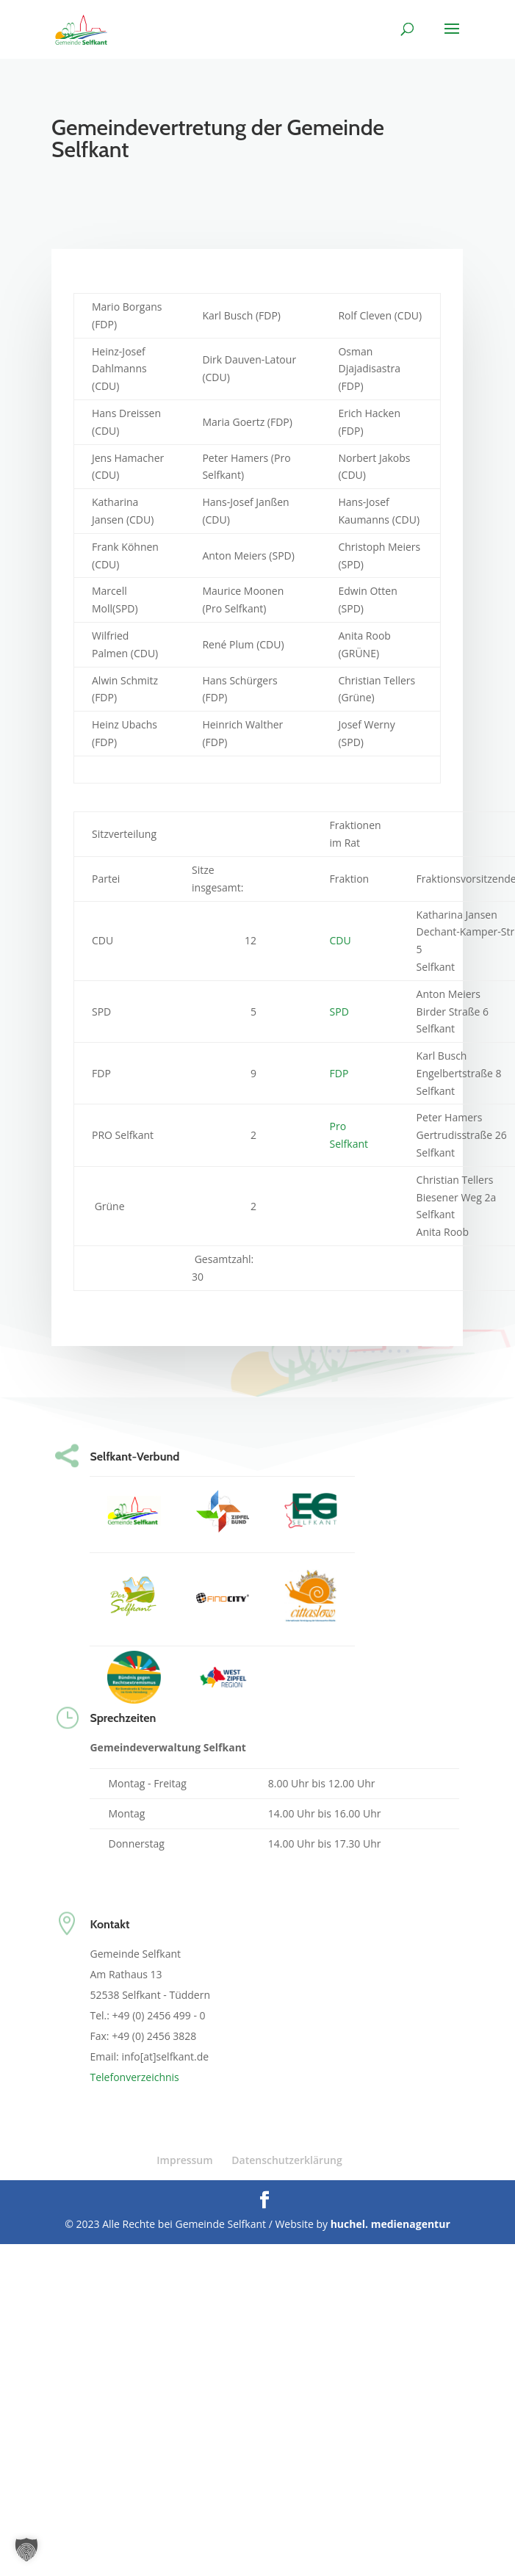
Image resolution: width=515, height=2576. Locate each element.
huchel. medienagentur (390, 2224)
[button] (26, 2549)
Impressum (184, 2160)
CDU (340, 940)
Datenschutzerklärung (286, 2160)
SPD (339, 1012)
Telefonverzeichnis (134, 2077)
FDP (339, 1073)
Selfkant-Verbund (134, 1457)
